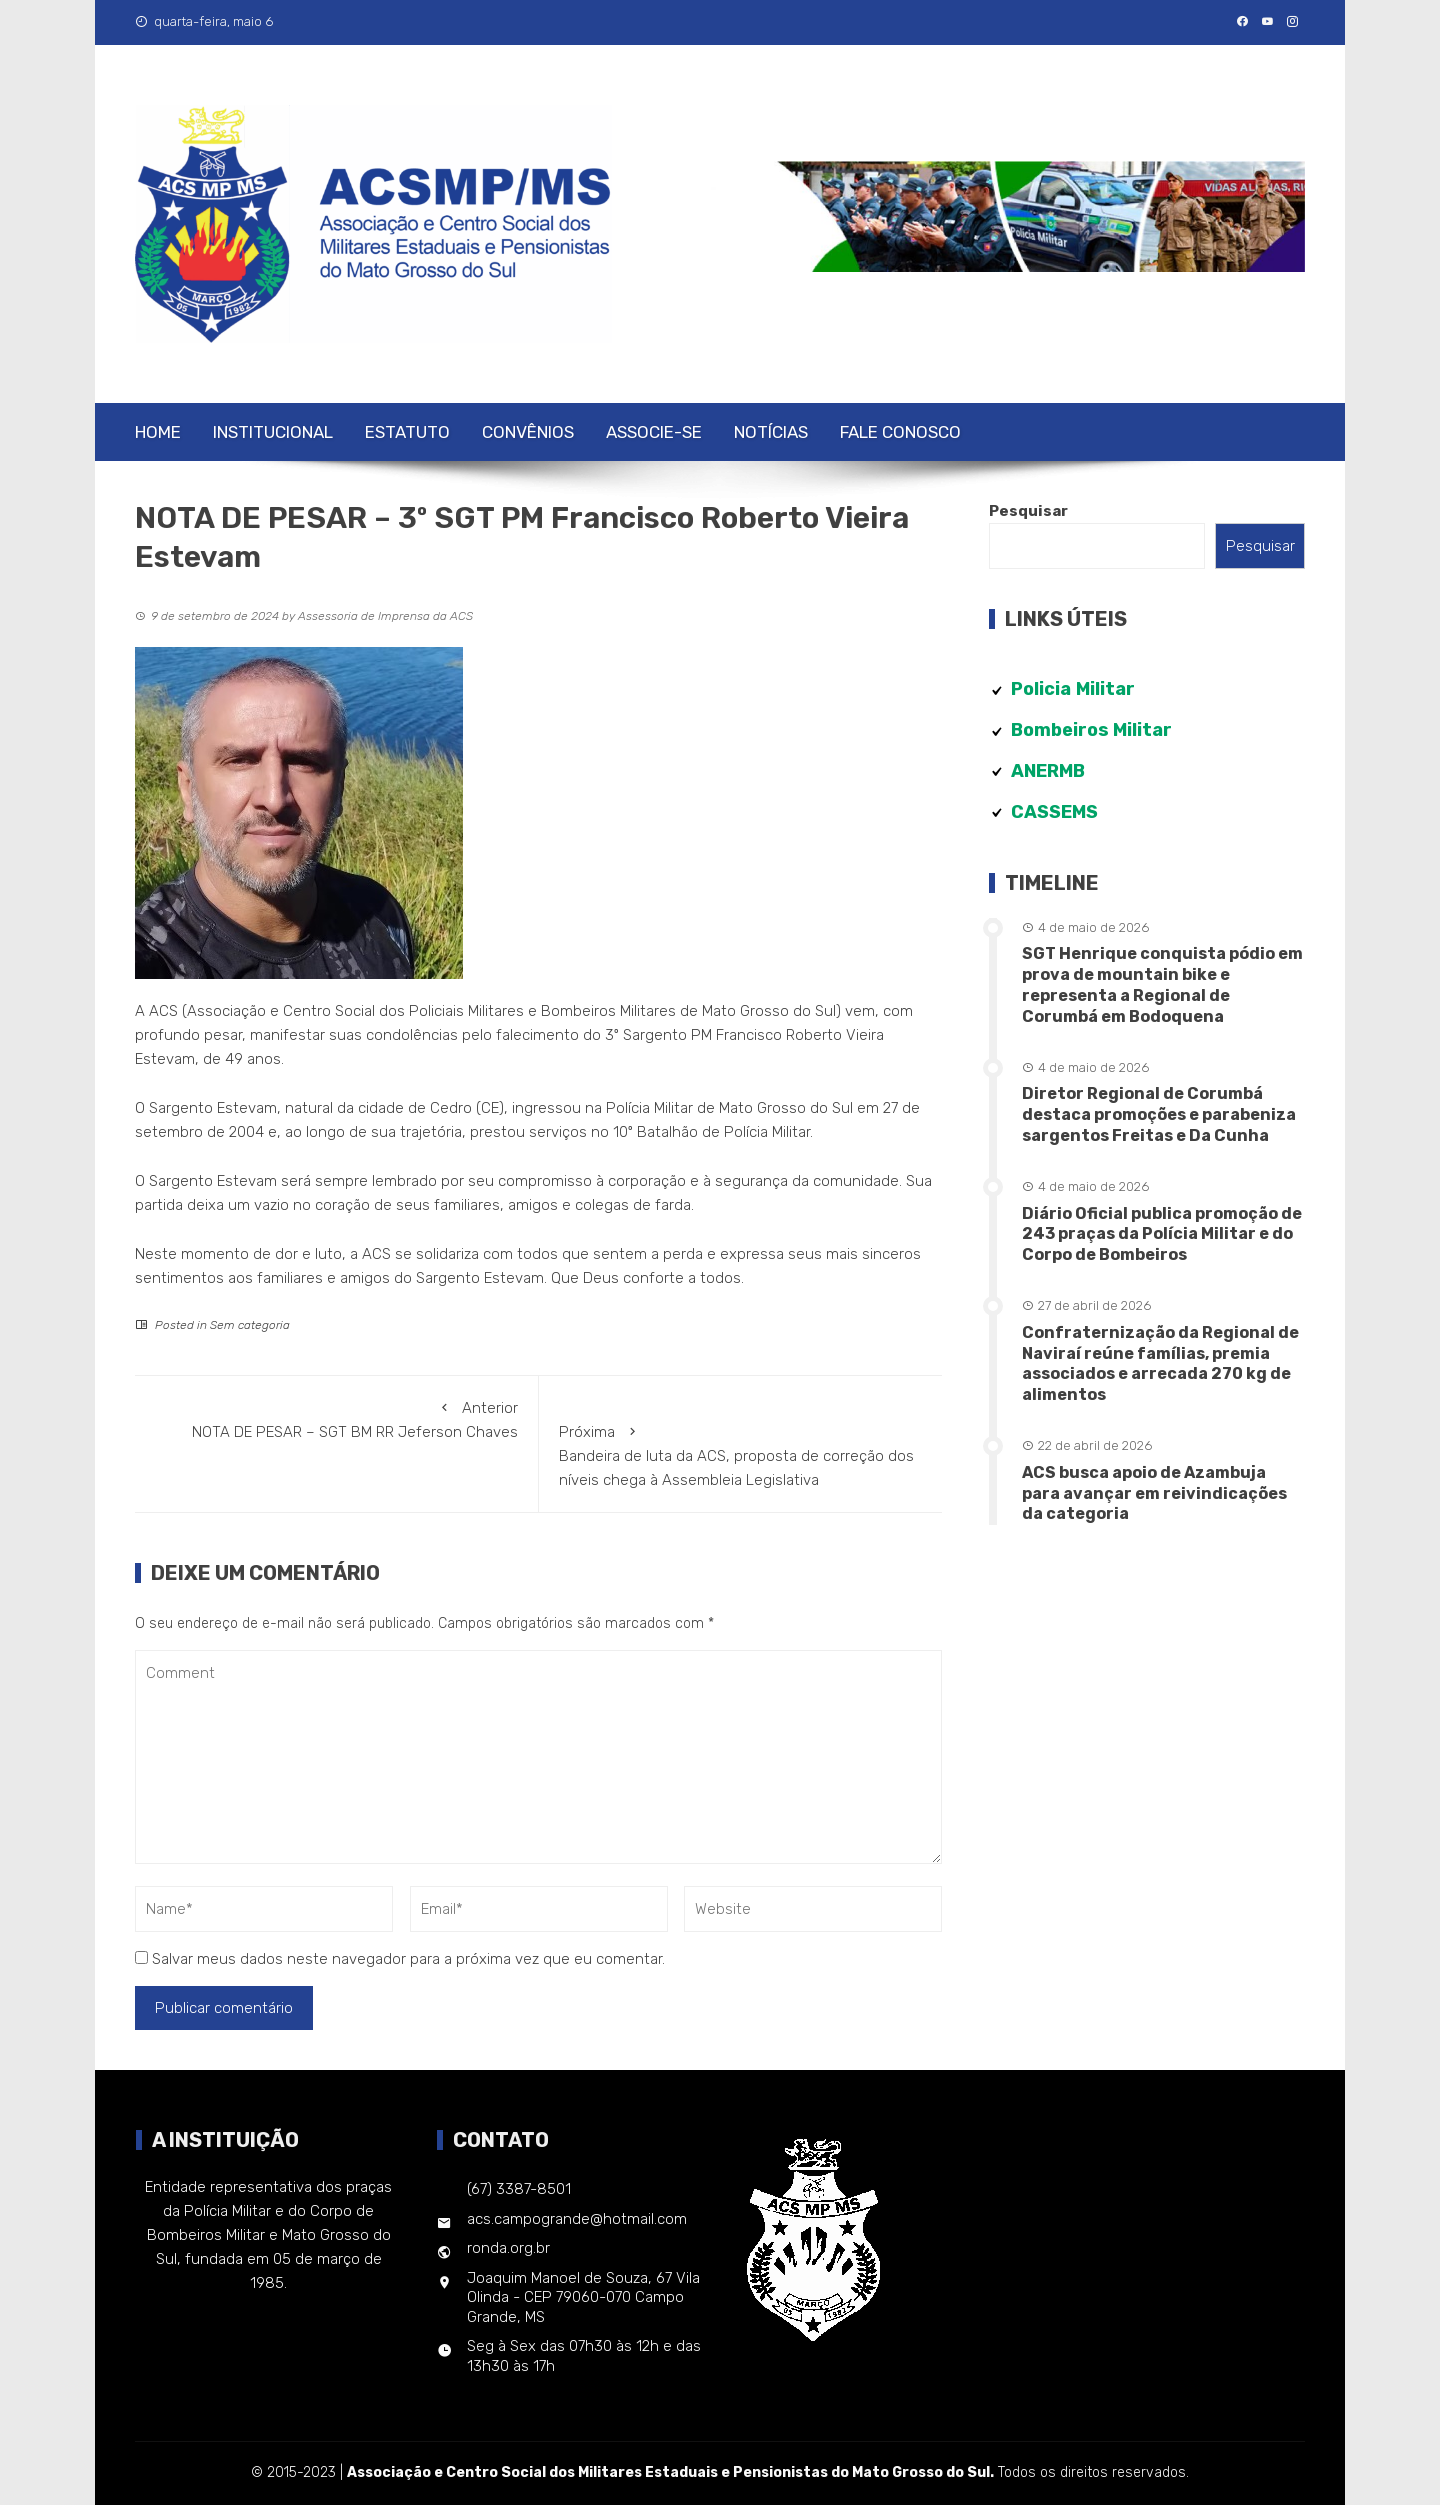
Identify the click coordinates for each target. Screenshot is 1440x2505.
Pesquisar (1028, 511)
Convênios (528, 432)
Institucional (273, 432)
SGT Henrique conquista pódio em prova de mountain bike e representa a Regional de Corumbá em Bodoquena (1162, 984)
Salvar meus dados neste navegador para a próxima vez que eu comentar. (408, 1959)
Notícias (771, 432)
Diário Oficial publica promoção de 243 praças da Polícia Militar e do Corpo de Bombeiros (1162, 1234)
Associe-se (654, 432)
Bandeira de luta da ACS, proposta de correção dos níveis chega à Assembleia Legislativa (741, 1454)
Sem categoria (250, 1325)
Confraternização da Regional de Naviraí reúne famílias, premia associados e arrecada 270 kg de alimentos (1160, 1363)
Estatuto (407, 432)
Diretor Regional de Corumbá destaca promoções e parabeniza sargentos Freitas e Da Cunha (1159, 1114)
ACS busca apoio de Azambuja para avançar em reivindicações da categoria (1154, 1493)
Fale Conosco (900, 432)
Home (158, 432)
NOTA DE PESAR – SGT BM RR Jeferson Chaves (336, 1418)
